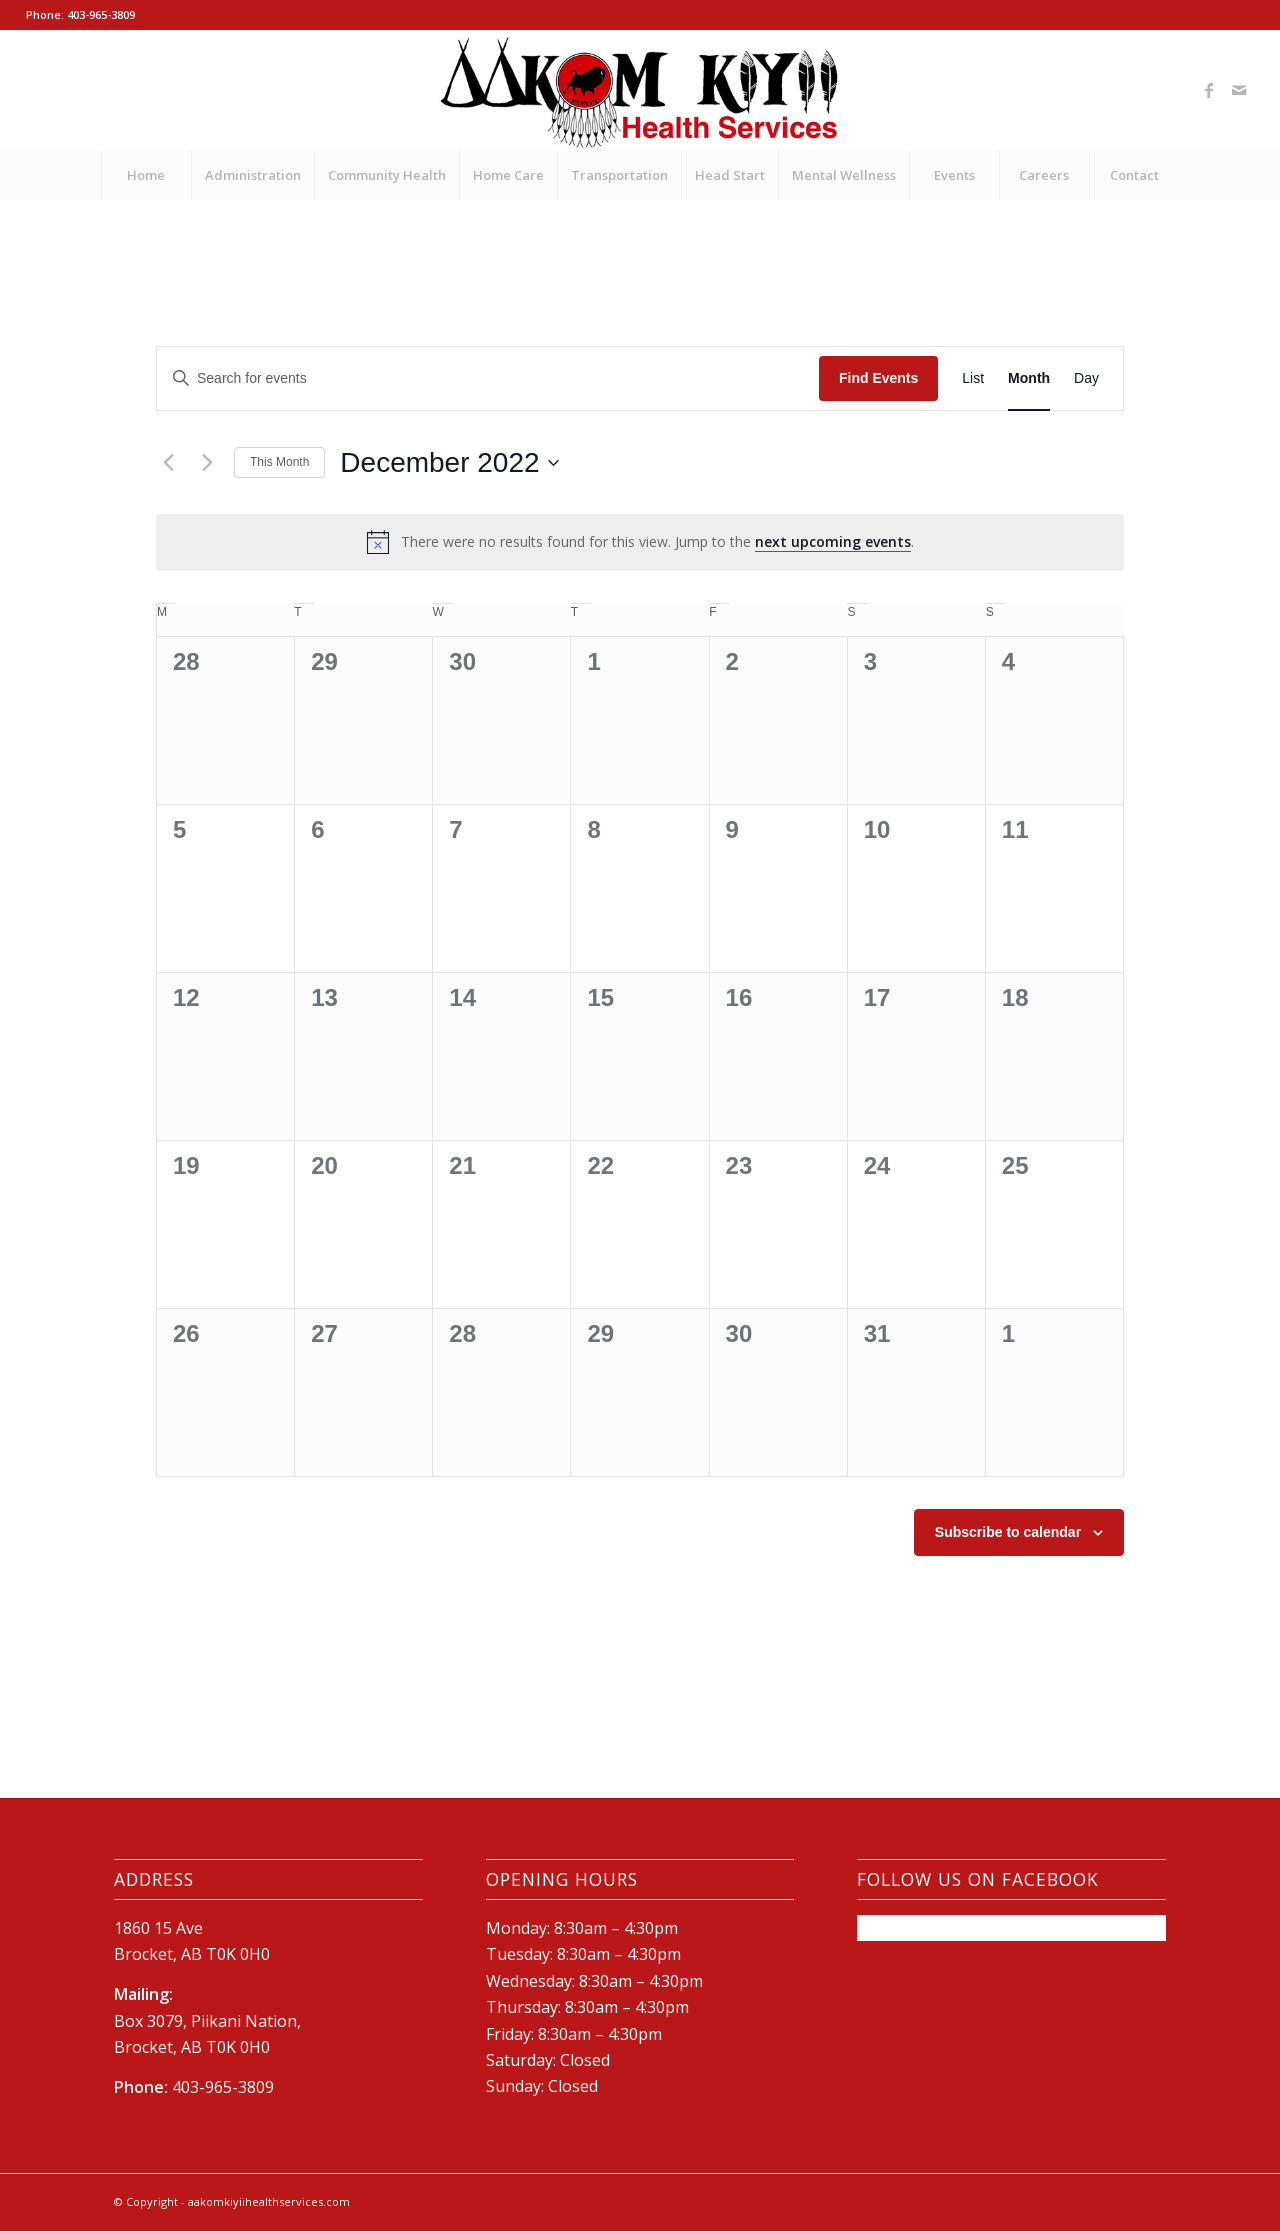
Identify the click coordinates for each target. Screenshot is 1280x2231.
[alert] (640, 542)
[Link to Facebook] (1209, 90)
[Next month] (207, 463)
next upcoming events (833, 541)
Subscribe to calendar (1008, 1532)
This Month (279, 462)
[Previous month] (168, 463)
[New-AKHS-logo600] (640, 90)
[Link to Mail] (1239, 90)
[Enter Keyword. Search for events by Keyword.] (488, 378)
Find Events (878, 378)
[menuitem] (146, 175)
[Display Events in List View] (973, 378)
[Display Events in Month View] (1029, 378)
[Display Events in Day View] (1086, 378)
